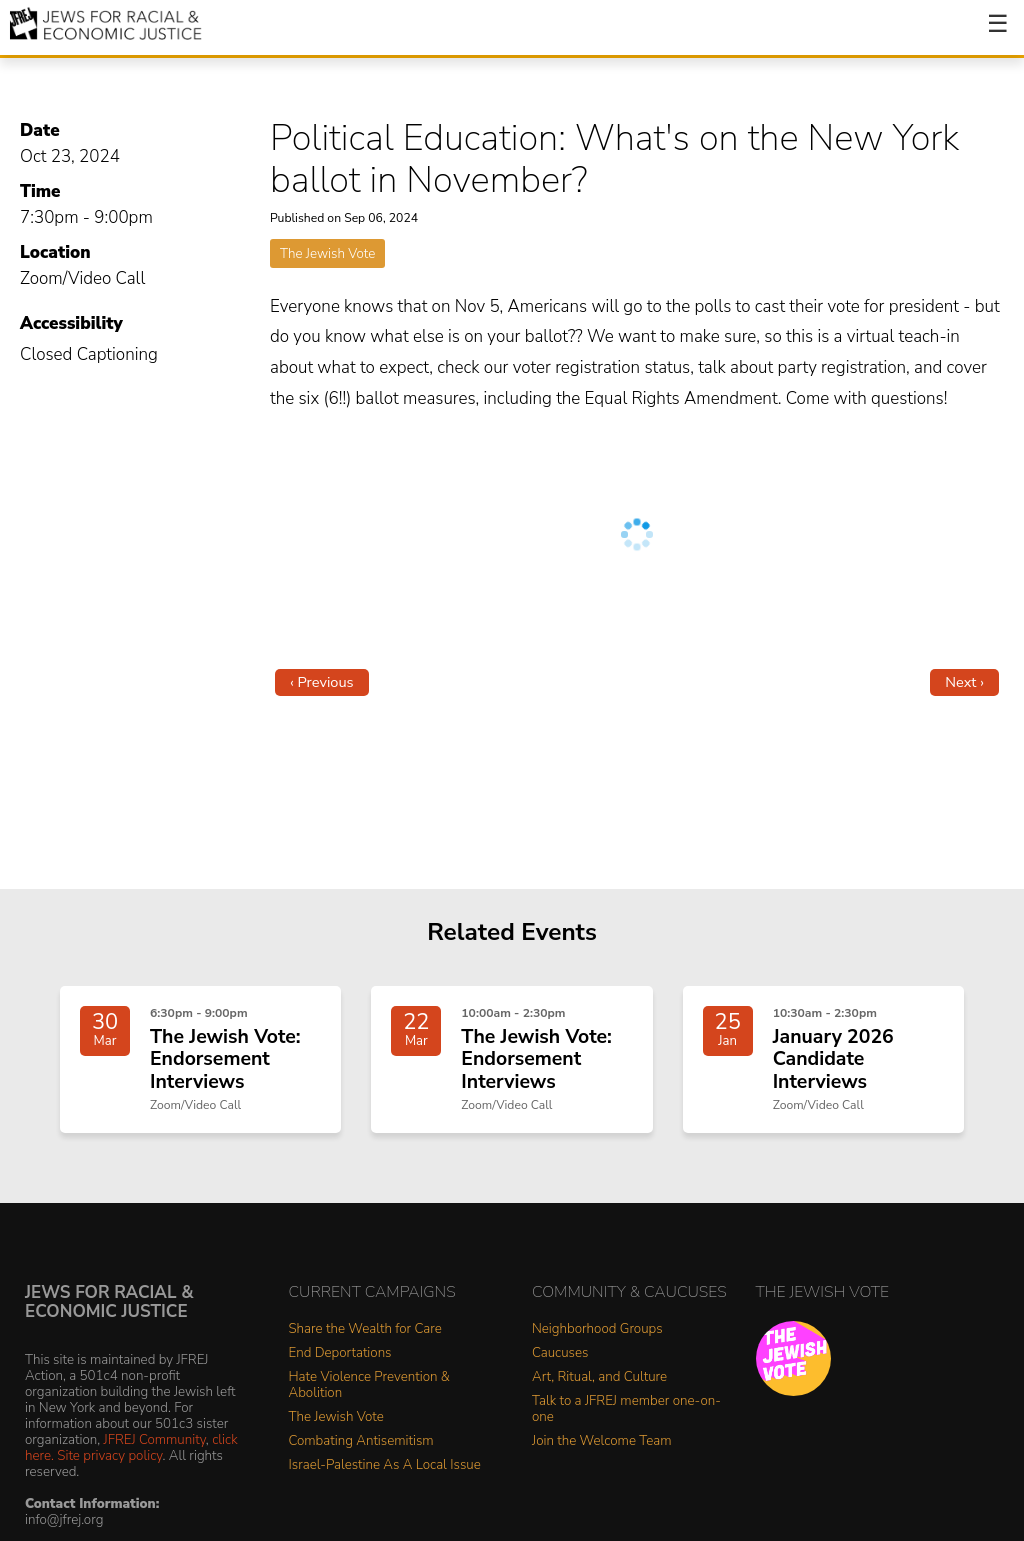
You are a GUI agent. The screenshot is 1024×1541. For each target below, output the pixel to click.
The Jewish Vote (327, 253)
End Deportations (340, 1353)
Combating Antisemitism (361, 1441)
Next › (964, 682)
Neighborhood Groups (597, 1329)
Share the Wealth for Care (365, 1329)
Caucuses (560, 1353)
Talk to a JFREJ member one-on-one (626, 1409)
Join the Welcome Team (602, 1441)
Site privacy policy (109, 1455)
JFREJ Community (155, 1439)
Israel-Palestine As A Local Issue (385, 1465)
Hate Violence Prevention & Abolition (369, 1385)
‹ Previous (322, 682)
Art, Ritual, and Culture (599, 1377)
